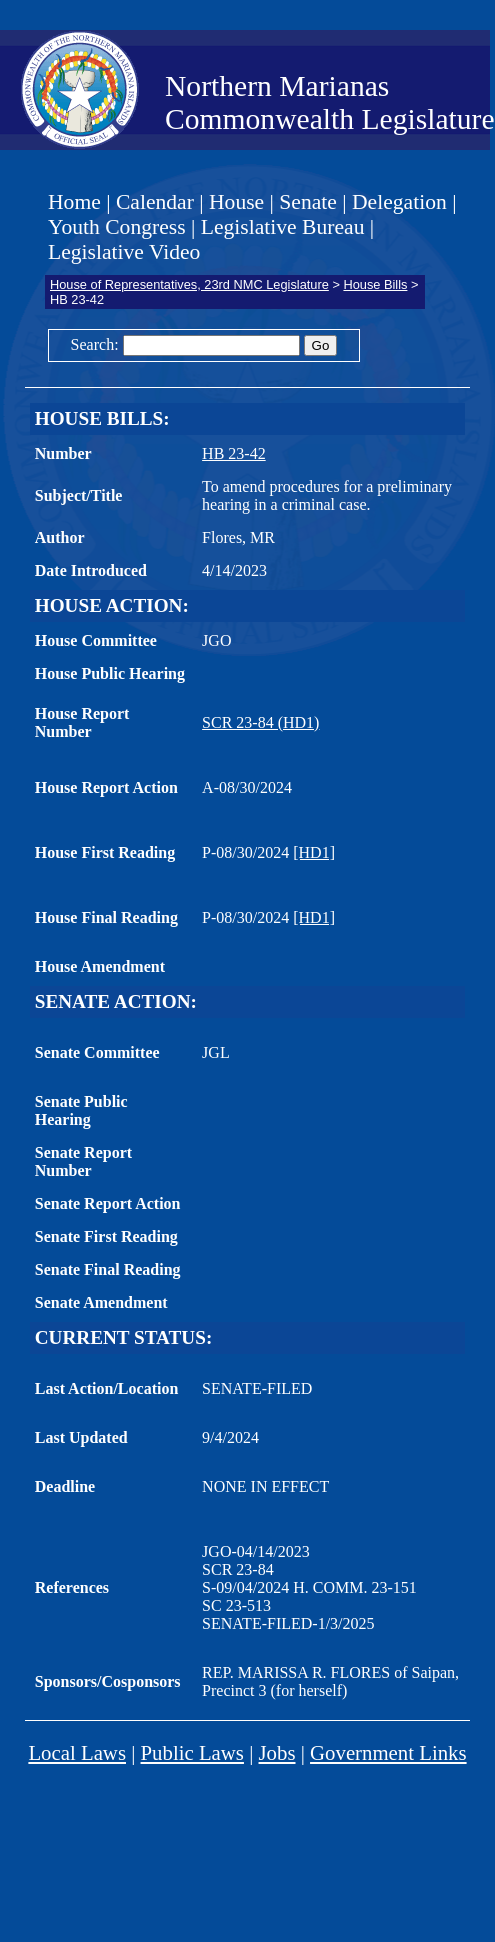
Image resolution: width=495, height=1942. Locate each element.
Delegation (399, 202)
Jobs (277, 1752)
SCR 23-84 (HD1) (260, 722)
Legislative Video (124, 252)
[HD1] (314, 852)
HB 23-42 (234, 453)
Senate (308, 202)
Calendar (155, 202)
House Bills (375, 284)
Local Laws (77, 1752)
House (236, 202)
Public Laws (192, 1752)
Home (74, 202)
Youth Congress (117, 227)
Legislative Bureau (283, 227)
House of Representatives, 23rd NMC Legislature (189, 284)
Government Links (388, 1752)
